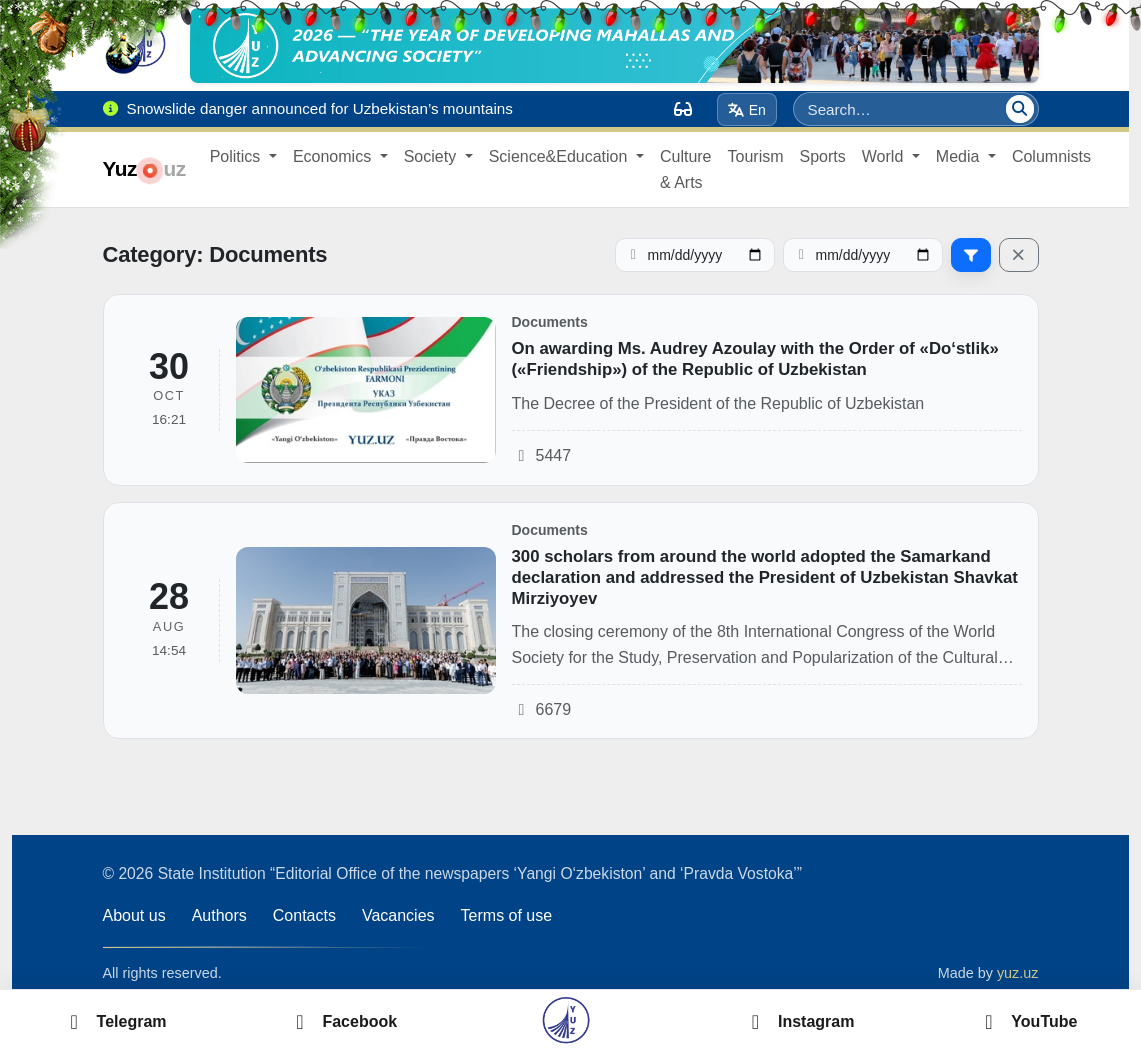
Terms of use (507, 915)
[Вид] (683, 109)
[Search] (1020, 109)
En (746, 110)
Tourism (756, 156)
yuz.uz (1018, 973)
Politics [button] (237, 156)
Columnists (1051, 156)
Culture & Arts (686, 169)
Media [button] (960, 156)
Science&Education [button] (560, 156)
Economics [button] (334, 156)
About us (134, 915)
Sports (823, 156)
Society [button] (432, 156)
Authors (219, 915)
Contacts (304, 915)
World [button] (885, 156)
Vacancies (398, 915)
